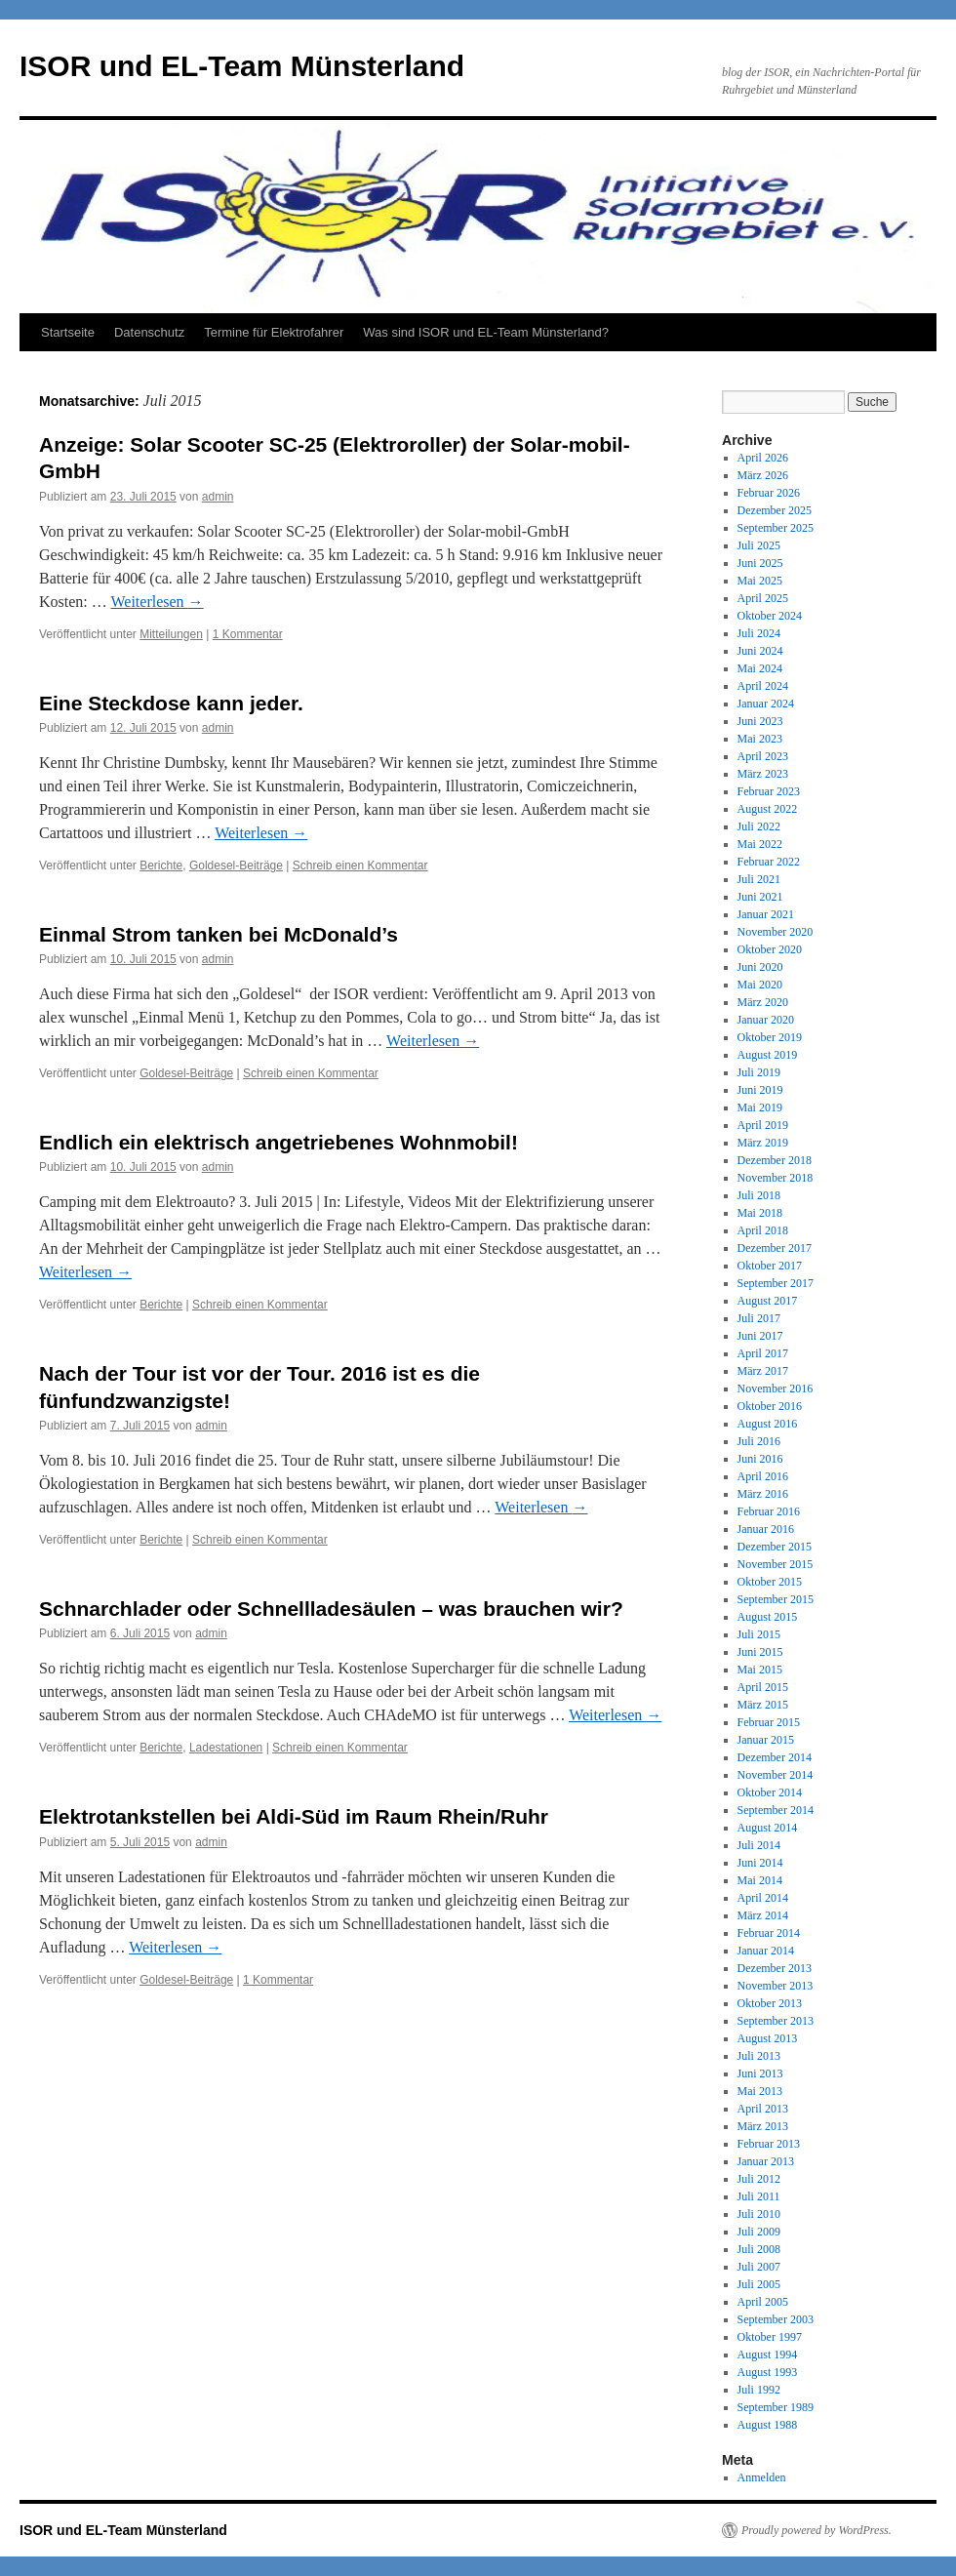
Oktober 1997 (769, 2337)
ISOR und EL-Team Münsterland (242, 66)
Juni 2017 (760, 1336)
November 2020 (775, 932)
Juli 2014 (758, 1845)
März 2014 (762, 1915)
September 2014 (775, 1810)
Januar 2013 (765, 2161)
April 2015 (762, 1687)
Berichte (160, 865)
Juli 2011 (758, 2196)
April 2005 (762, 2302)
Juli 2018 (758, 1195)
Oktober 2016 (769, 1406)
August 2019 (767, 1055)
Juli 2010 (758, 2214)
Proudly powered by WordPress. (816, 2530)
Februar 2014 (768, 1933)
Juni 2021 (760, 897)
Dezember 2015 (774, 1546)
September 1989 (775, 2407)
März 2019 (762, 1142)
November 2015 (775, 1564)
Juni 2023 (760, 721)
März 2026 (762, 475)
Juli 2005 (758, 2284)
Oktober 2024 (769, 616)
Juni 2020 (760, 967)
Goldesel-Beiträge (236, 865)
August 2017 (767, 1301)
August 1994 (767, 2354)
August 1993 (767, 2372)
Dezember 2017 (774, 1248)
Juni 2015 (760, 1652)
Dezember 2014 (774, 1757)
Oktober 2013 (769, 2003)
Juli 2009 (758, 2231)
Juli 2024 (758, 633)
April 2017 (762, 1353)
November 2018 (775, 1178)
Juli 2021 (758, 879)
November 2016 (775, 1388)
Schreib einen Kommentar (360, 865)
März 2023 (762, 774)
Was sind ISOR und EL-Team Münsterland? (486, 332)
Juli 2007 (758, 2267)
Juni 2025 (760, 563)
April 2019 (762, 1125)
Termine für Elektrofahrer (273, 332)
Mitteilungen (171, 634)
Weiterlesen (156, 601)
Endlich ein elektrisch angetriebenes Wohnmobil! (278, 1142)
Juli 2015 (758, 1634)
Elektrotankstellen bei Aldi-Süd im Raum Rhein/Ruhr (293, 1816)
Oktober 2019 (769, 1037)
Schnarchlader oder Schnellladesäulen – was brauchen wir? (331, 1608)
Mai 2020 (759, 984)
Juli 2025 (758, 545)
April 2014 (762, 1898)
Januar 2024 (765, 703)
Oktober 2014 (769, 1792)
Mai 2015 (759, 1669)
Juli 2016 (758, 1441)
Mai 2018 (759, 1213)
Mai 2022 (759, 844)
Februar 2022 (768, 861)
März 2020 (762, 1002)
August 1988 (767, 2425)
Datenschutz (149, 332)
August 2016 (767, 1423)
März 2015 (762, 1704)
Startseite (68, 332)
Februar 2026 (768, 493)
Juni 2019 (760, 1090)
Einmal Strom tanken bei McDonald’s (218, 934)
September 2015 (775, 1599)
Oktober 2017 (769, 1265)
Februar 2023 (768, 791)
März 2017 (762, 1371)
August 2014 (767, 1827)
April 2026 (762, 457)
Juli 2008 (758, 2249)
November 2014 (775, 1775)
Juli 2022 (758, 826)
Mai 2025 (759, 580)
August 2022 (767, 809)
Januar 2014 (765, 1950)
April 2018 (762, 1230)
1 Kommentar (248, 634)
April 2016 (762, 1476)
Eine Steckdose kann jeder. (171, 703)
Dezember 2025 (774, 510)
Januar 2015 (765, 1740)
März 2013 (762, 2126)
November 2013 (775, 1985)
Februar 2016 (768, 1511)
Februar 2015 (768, 1722)
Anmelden (761, 2477)
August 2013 (767, 2038)
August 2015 (767, 1617)
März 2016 (762, 1494)
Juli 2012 (758, 2179)
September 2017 (775, 1283)
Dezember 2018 (774, 1160)
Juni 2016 (760, 1459)
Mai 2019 (759, 1107)
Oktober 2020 (769, 949)
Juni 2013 (760, 2073)
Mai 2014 (759, 1880)
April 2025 (762, 598)
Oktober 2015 (769, 1582)
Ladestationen (225, 1747)
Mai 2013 (759, 2091)
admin (218, 496)
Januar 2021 (765, 914)
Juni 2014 (760, 1863)
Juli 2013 (758, 2056)
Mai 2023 (759, 738)
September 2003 (775, 2319)
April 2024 (762, 686)
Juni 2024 (760, 651)
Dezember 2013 (774, 1968)
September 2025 (775, 528)
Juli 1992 (758, 2389)
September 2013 (775, 2021)
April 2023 (762, 756)
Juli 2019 (758, 1072)
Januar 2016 (765, 1529)
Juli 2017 (758, 1318)
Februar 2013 (768, 2144)
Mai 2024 (759, 668)
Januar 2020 (765, 1019)
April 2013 (762, 2108)
